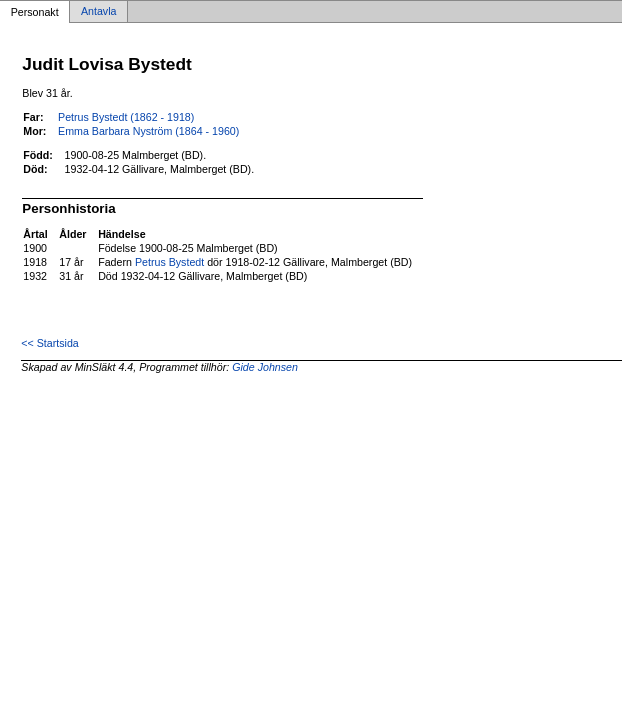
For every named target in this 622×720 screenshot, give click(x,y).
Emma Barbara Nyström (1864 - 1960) (148, 131)
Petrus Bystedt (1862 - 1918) (126, 117)
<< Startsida (49, 343)
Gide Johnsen (265, 367)
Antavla (99, 12)
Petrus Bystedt (169, 262)
